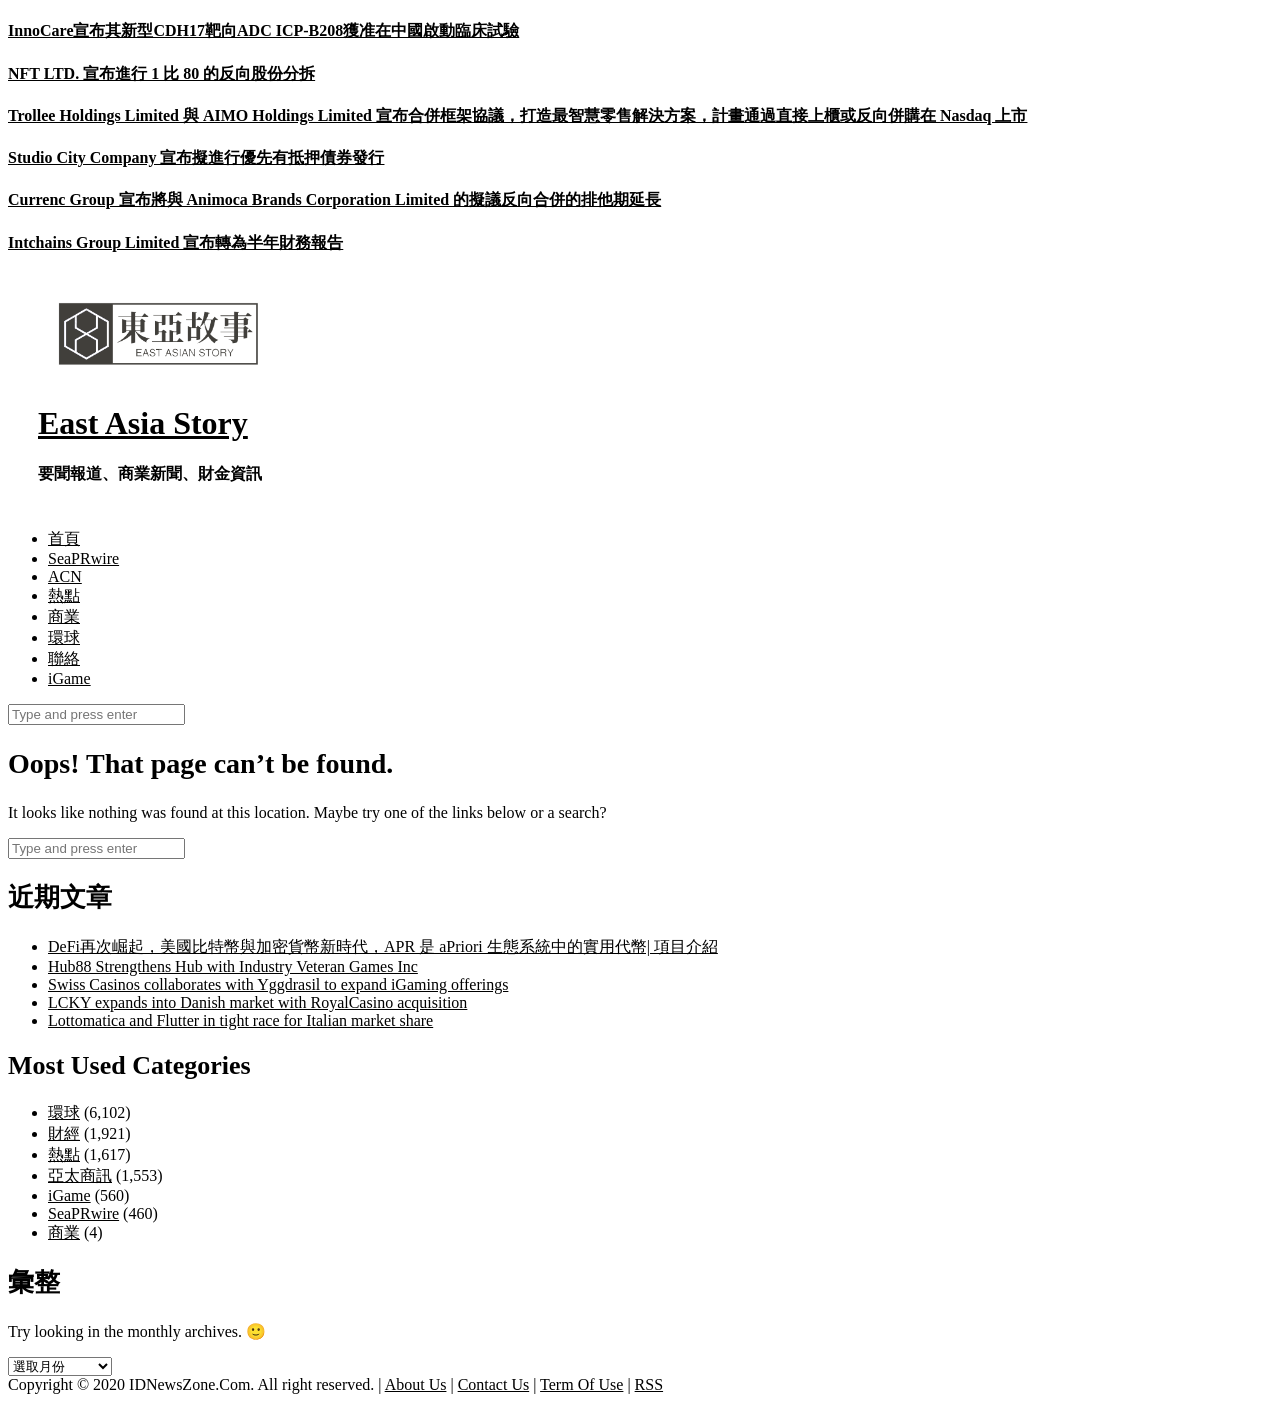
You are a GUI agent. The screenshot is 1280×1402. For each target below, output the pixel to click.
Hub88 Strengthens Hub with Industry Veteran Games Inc (233, 966)
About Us (416, 1384)
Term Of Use (581, 1384)
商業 (64, 616)
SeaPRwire (83, 558)
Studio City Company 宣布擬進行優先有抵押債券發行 (196, 157)
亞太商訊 (80, 1175)
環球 (64, 637)
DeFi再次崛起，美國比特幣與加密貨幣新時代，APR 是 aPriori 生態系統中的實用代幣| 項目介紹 (383, 946)
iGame (69, 678)
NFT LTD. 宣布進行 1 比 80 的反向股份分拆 (161, 73)
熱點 (64, 595)
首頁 (64, 538)
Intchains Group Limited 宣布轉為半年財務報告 (175, 242)
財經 (64, 1133)
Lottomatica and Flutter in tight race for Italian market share (240, 1020)
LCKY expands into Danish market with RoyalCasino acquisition (257, 1002)
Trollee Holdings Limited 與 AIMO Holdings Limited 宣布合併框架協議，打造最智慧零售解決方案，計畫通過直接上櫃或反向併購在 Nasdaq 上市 (517, 115)
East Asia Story (143, 423)
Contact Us (494, 1384)
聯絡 (64, 658)
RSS (649, 1384)
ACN (65, 576)
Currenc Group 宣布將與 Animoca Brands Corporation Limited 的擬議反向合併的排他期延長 (334, 199)
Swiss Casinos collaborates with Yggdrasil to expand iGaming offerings (278, 984)
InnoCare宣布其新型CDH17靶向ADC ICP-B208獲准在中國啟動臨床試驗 (263, 30)
